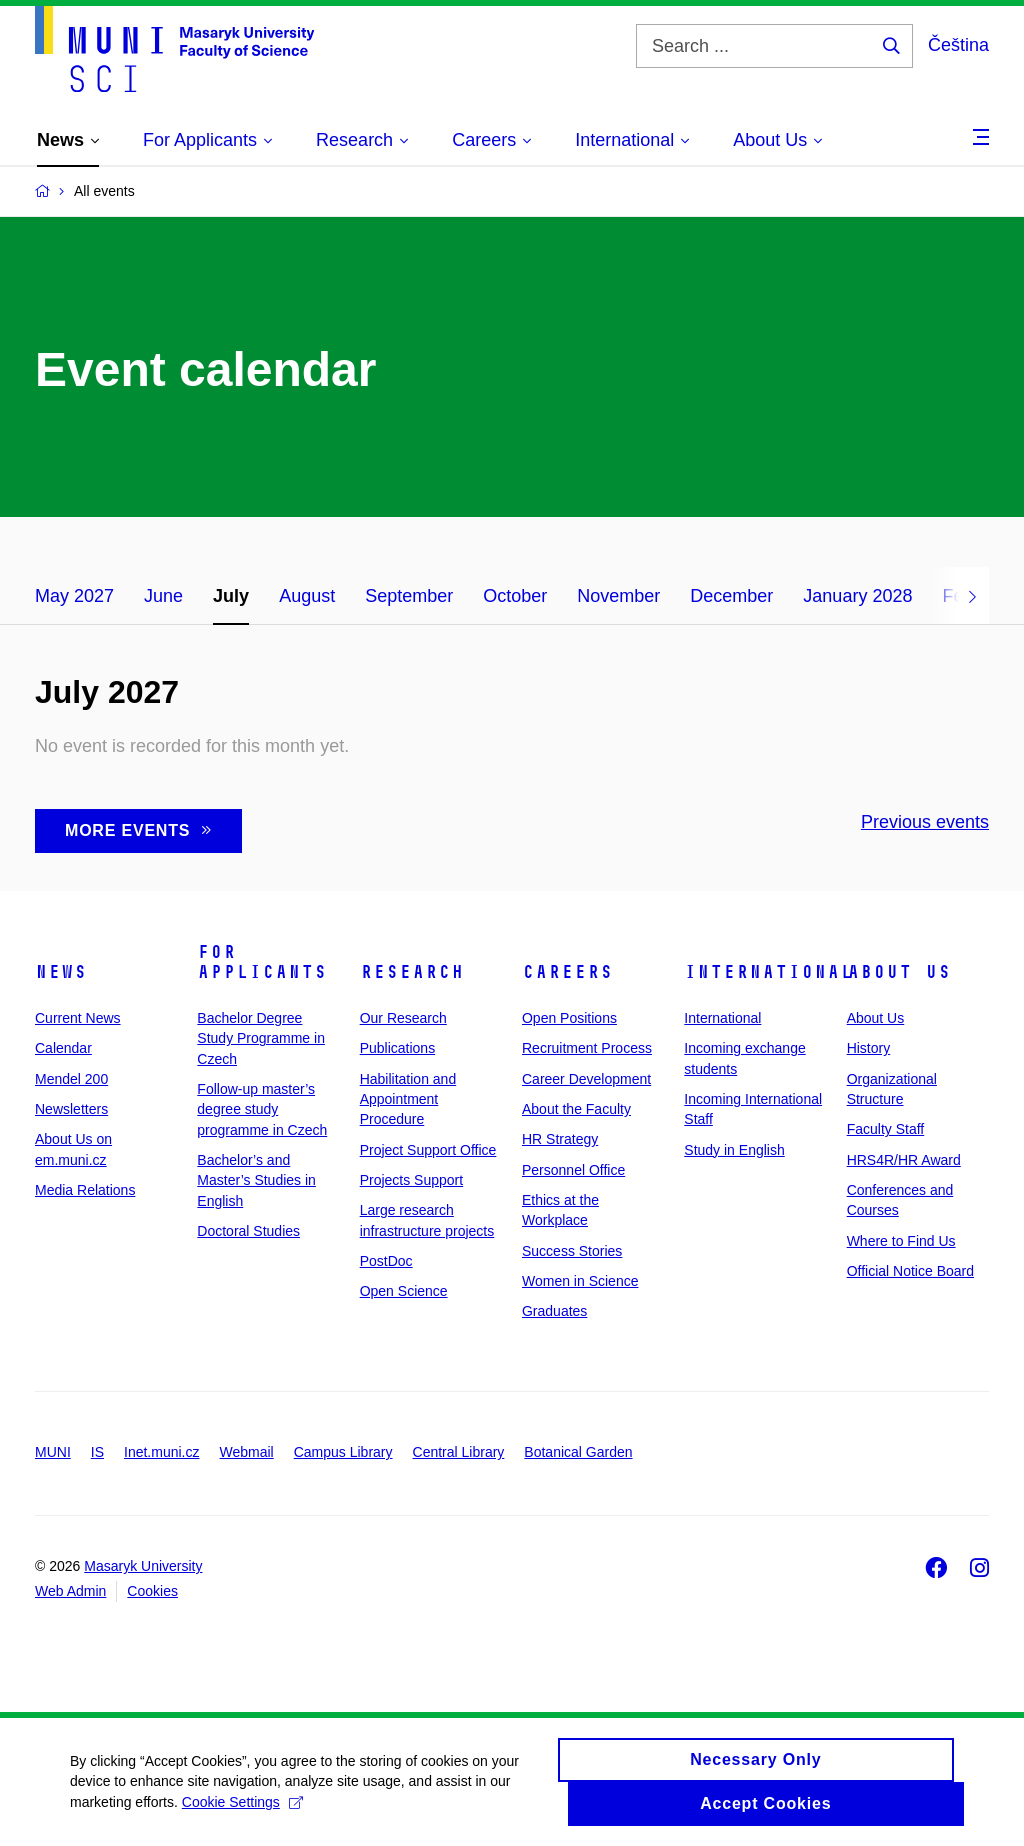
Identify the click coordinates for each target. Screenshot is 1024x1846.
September (409, 596)
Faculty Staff (886, 1129)
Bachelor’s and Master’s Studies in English (256, 1180)
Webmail (247, 1452)
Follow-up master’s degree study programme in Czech (262, 1109)
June (163, 596)
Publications (398, 1048)
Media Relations (85, 1190)
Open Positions (569, 1018)
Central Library (459, 1452)
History (869, 1048)
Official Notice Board (910, 1271)
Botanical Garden (578, 1452)
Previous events (925, 822)
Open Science (404, 1291)
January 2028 (857, 596)
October (515, 596)
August (307, 596)
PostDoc (386, 1261)
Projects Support (412, 1180)
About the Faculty (576, 1109)
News (61, 972)
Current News (78, 1018)
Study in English (734, 1150)
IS (97, 1452)
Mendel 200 (71, 1079)
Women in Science (580, 1281)
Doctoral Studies (248, 1231)
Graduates (554, 1311)
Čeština (958, 45)
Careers (567, 972)
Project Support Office (428, 1150)
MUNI (53, 1452)
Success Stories (572, 1251)
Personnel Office (573, 1170)
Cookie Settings (242, 1809)
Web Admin (70, 1591)
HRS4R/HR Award (904, 1160)
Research (412, 972)
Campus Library (343, 1452)
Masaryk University (143, 1566)
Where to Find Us (901, 1241)
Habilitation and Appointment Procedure (408, 1099)
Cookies (152, 1591)
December (731, 596)
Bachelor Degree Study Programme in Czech (261, 1038)
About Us (899, 972)
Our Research (403, 1018)
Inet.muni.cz (161, 1452)
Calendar (63, 1048)
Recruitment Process (587, 1048)
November (618, 596)
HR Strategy (560, 1139)
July (231, 596)
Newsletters (71, 1109)
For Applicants (262, 962)
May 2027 (74, 596)
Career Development (586, 1079)
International (768, 972)
